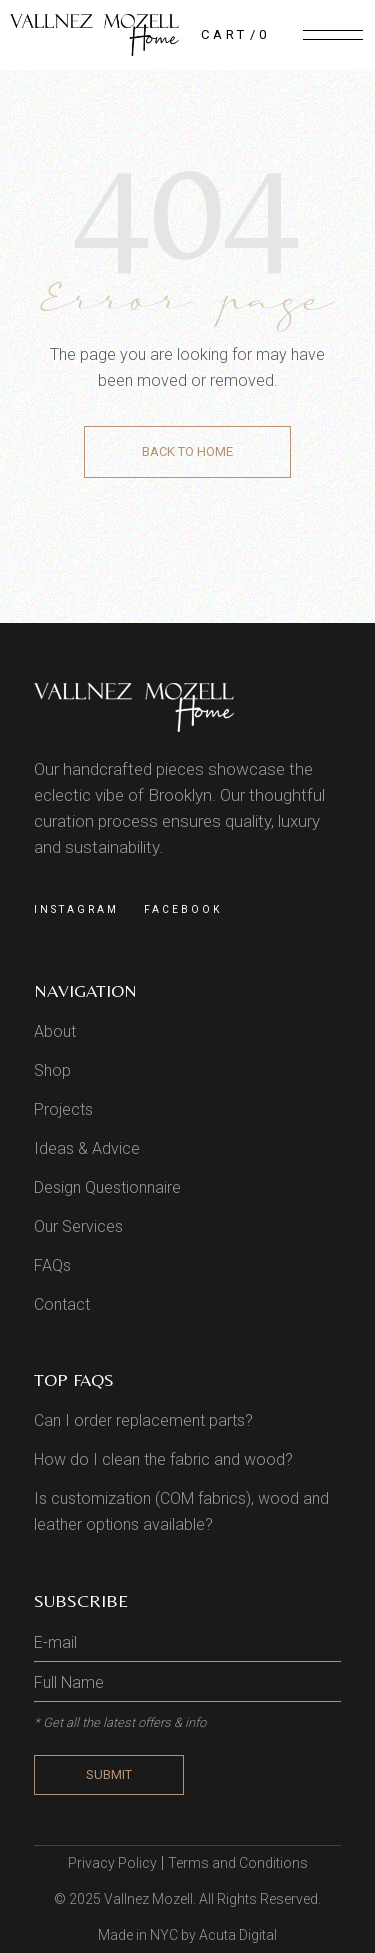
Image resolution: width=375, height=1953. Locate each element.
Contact (62, 1304)
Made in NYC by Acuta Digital (187, 1935)
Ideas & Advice (87, 1148)
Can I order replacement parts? (143, 1420)
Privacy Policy (112, 1863)
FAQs (52, 1265)
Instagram (76, 909)
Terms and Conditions (238, 1863)
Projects (63, 1109)
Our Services (78, 1226)
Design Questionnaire (107, 1187)
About (55, 1031)
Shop (52, 1070)
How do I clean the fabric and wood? (163, 1459)
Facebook (183, 909)
